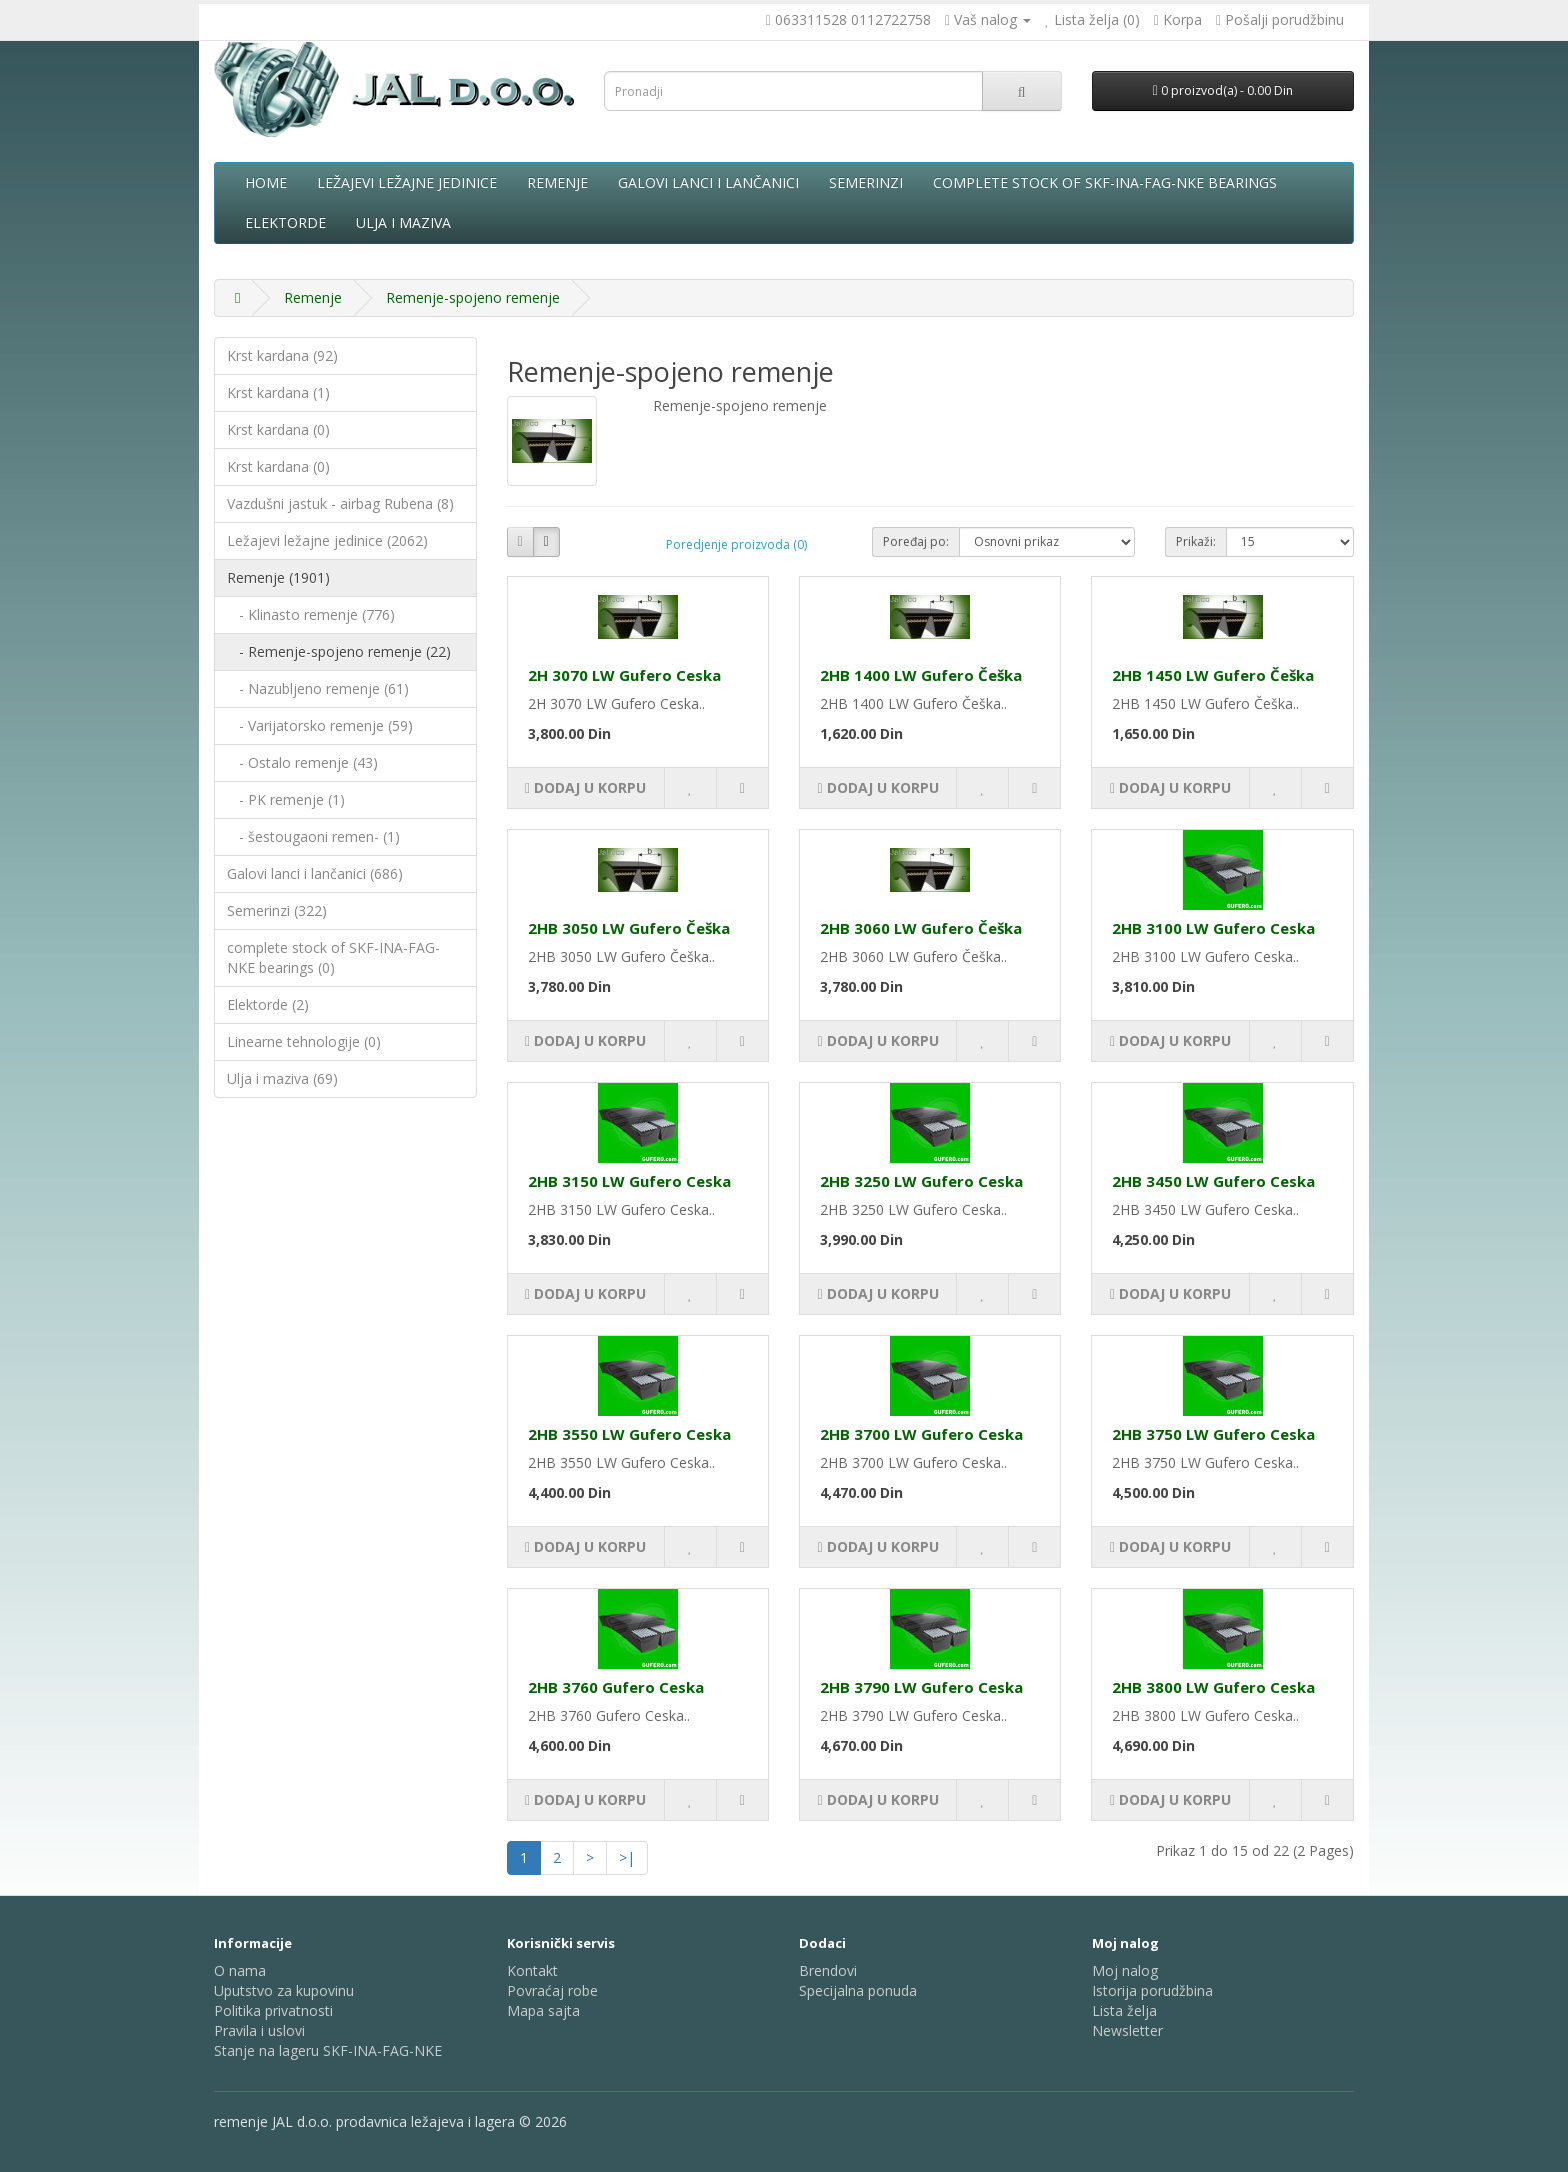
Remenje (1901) (278, 577)
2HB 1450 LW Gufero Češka (1213, 675)
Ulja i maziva (403, 222)
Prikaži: (1196, 541)
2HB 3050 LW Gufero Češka (629, 928)
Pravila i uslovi (259, 2030)
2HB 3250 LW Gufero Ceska (921, 1181)
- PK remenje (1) (286, 799)
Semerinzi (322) (277, 910)
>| (627, 1857)
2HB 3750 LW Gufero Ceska (1213, 1434)
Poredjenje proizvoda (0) (736, 544)
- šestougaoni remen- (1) (313, 836)
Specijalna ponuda (858, 1990)
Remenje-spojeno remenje (473, 297)
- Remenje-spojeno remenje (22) (339, 651)
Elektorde (285, 222)
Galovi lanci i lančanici (708, 182)
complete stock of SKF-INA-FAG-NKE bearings (1105, 182)
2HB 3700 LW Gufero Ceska (921, 1434)
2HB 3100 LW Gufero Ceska (1213, 928)
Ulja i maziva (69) (282, 1078)
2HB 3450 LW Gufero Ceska (1213, 1181)
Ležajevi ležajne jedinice (407, 182)
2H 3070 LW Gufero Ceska (624, 675)
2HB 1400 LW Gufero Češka (921, 675)
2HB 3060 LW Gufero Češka (921, 928)
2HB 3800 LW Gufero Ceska (1213, 1687)
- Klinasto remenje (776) (311, 614)
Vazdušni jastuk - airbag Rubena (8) (340, 503)
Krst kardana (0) (278, 429)
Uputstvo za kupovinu (284, 1990)
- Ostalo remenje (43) (302, 762)
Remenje (557, 182)
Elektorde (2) (268, 1004)
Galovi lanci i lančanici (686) (315, 873)
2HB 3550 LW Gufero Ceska (629, 1434)
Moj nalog (1125, 1970)
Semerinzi (866, 182)
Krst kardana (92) (282, 355)
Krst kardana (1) (278, 392)
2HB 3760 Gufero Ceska (616, 1687)
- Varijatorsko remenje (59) (320, 725)
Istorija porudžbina (1152, 1990)
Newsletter (1127, 2030)
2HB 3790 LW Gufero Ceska (921, 1687)
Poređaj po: (916, 541)
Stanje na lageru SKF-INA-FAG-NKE (328, 2050)
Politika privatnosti (273, 2010)
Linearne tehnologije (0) (304, 1041)
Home (266, 182)
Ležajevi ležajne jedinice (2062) (327, 540)
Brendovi (828, 1970)
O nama (240, 1970)
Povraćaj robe (552, 1990)
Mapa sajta (543, 2010)
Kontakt (532, 1970)
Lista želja (1124, 2010)
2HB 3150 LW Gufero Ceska (629, 1181)
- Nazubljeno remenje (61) (318, 688)
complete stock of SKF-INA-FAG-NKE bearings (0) (333, 957)
